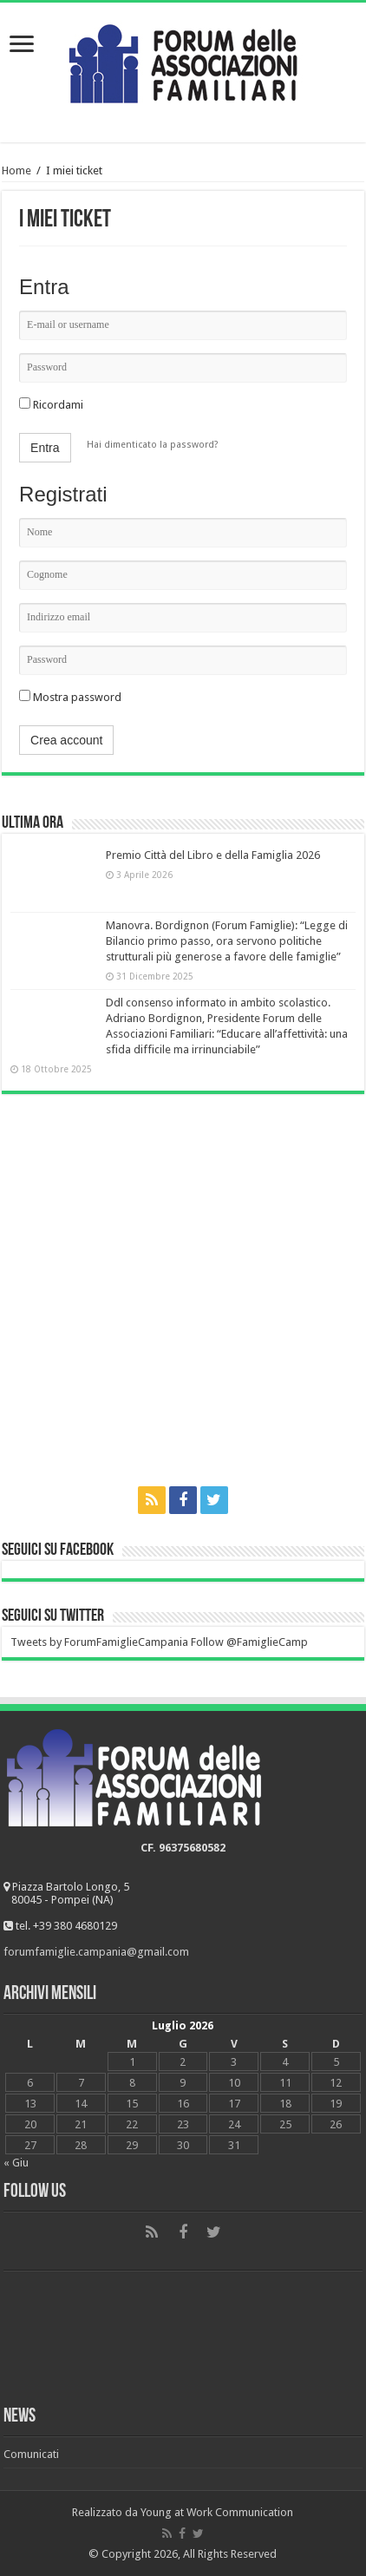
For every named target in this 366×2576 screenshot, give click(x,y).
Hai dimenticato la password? (153, 444)
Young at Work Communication (217, 2512)
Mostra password (70, 697)
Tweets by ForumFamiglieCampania (99, 1642)
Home (16, 170)
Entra (44, 448)
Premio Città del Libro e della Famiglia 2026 (213, 855)
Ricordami (51, 404)
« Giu (16, 2162)
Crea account (66, 740)
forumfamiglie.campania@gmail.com (96, 1951)
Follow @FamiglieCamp (249, 1642)
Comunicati (31, 2454)
